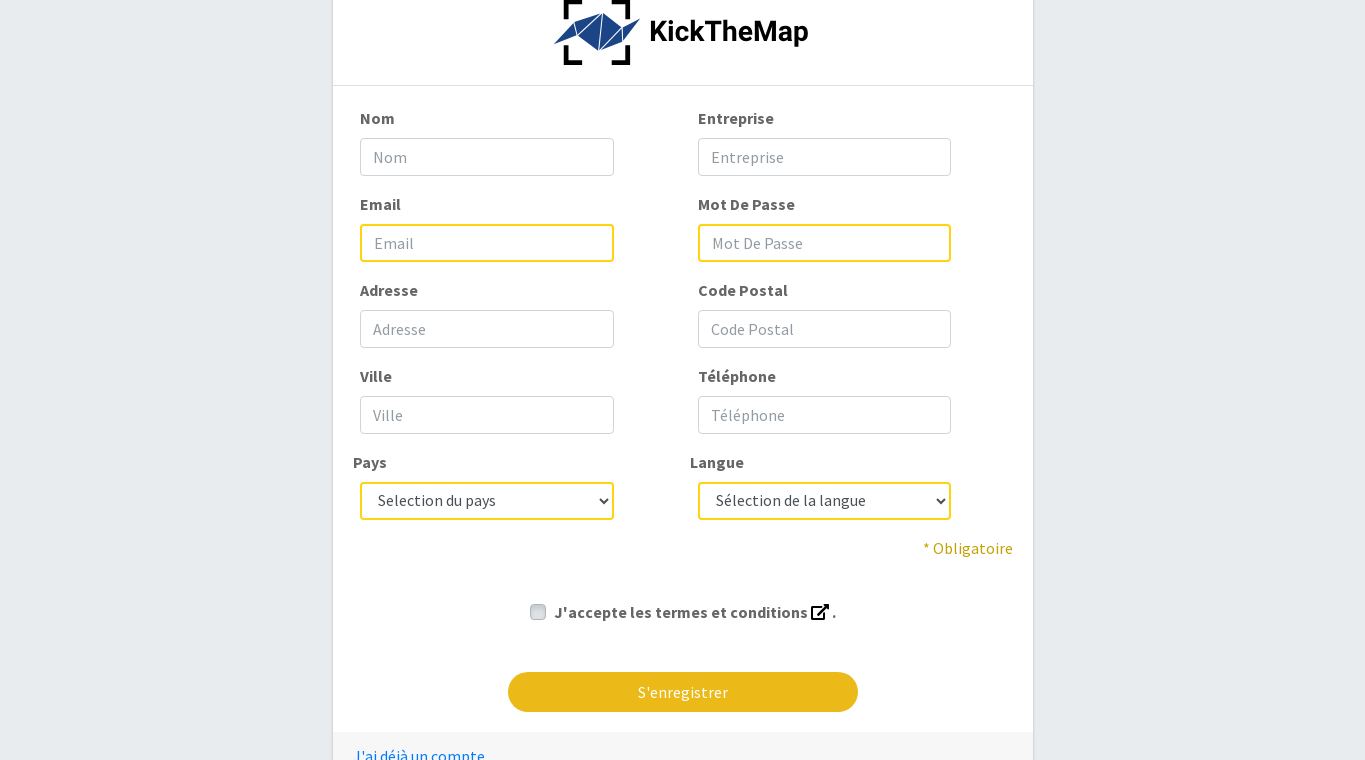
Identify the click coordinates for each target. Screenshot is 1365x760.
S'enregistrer (683, 692)
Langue (717, 462)
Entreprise (736, 118)
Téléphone (737, 376)
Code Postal (743, 290)
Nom (377, 118)
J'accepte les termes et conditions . (695, 612)
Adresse (389, 290)
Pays (370, 462)
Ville (376, 376)
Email (380, 204)
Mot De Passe (746, 204)
